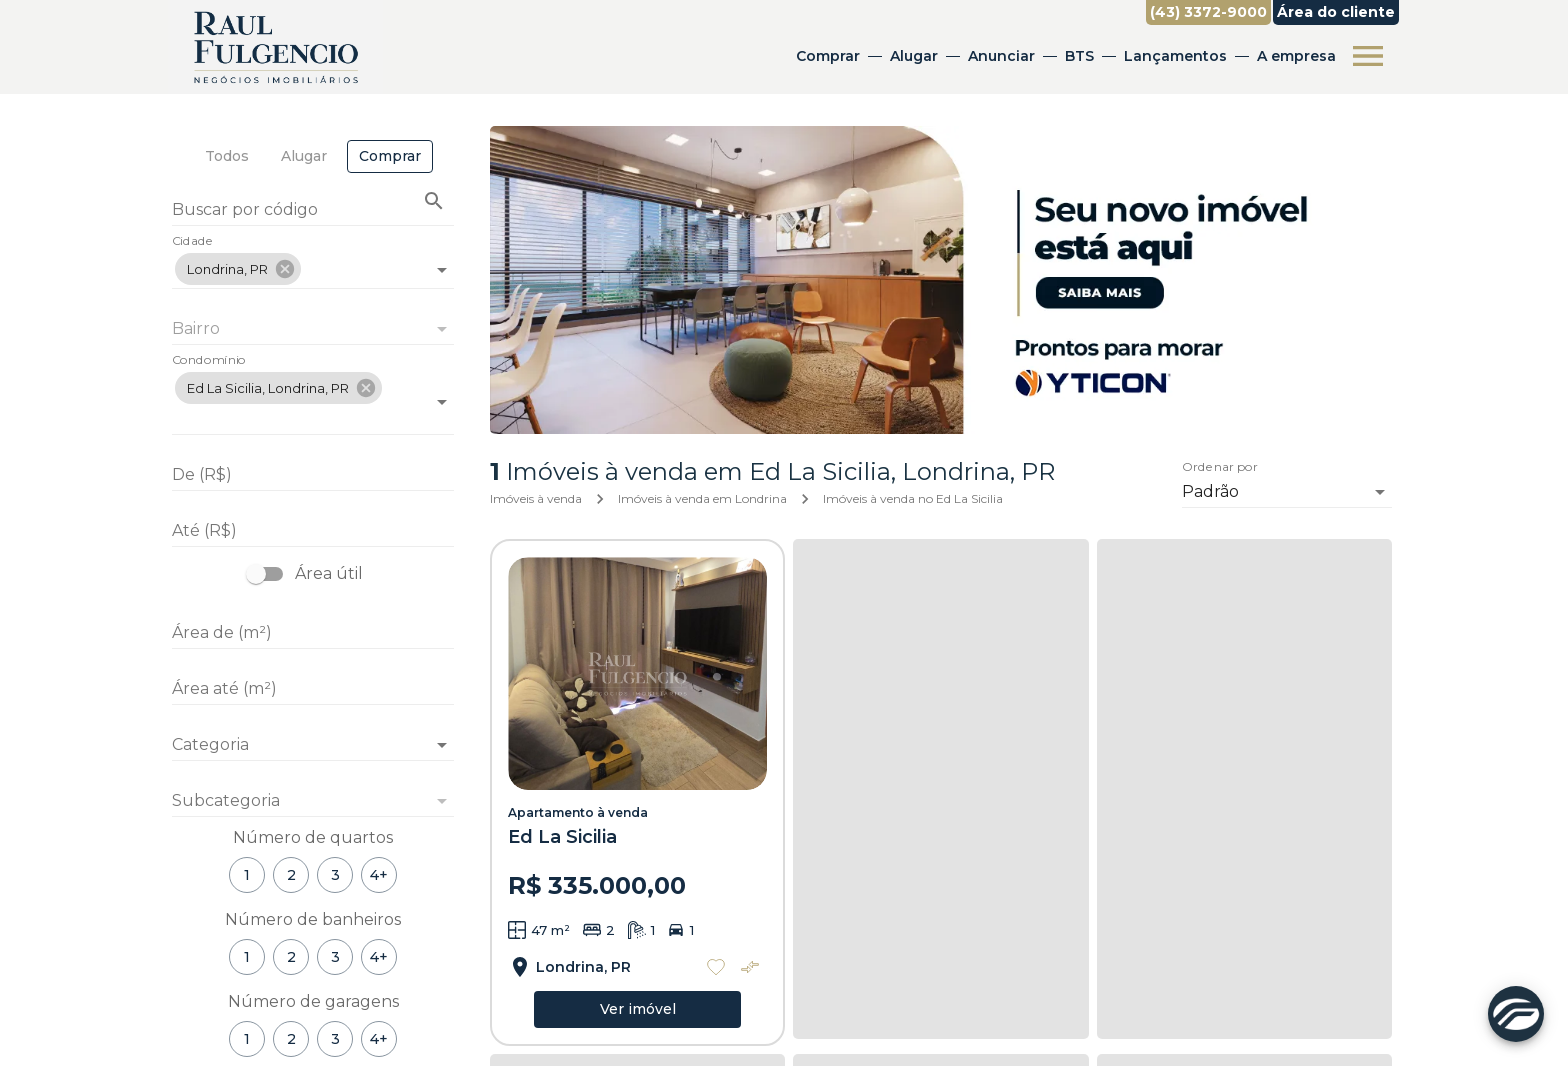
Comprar (828, 56)
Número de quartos (313, 837)
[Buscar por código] (313, 211)
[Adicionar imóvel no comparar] (750, 967)
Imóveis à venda (536, 498)
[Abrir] (442, 270)
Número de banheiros (313, 919)
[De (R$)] (313, 475)
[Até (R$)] (313, 531)
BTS (1079, 56)
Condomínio (209, 361)
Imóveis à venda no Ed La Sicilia (913, 498)
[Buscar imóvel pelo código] (434, 201)
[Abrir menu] (1368, 56)
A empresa (1296, 56)
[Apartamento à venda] (637, 673)
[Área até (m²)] (313, 689)
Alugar (914, 56)
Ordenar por (1220, 467)
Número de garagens (313, 1001)
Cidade (192, 242)
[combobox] (313, 261)
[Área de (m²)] (313, 633)
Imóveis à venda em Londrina (702, 498)
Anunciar (1001, 56)
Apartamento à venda (578, 812)
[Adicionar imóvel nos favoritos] (716, 967)
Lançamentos (1175, 56)
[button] (238, 269)
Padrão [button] (1210, 491)
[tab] (227, 156)
